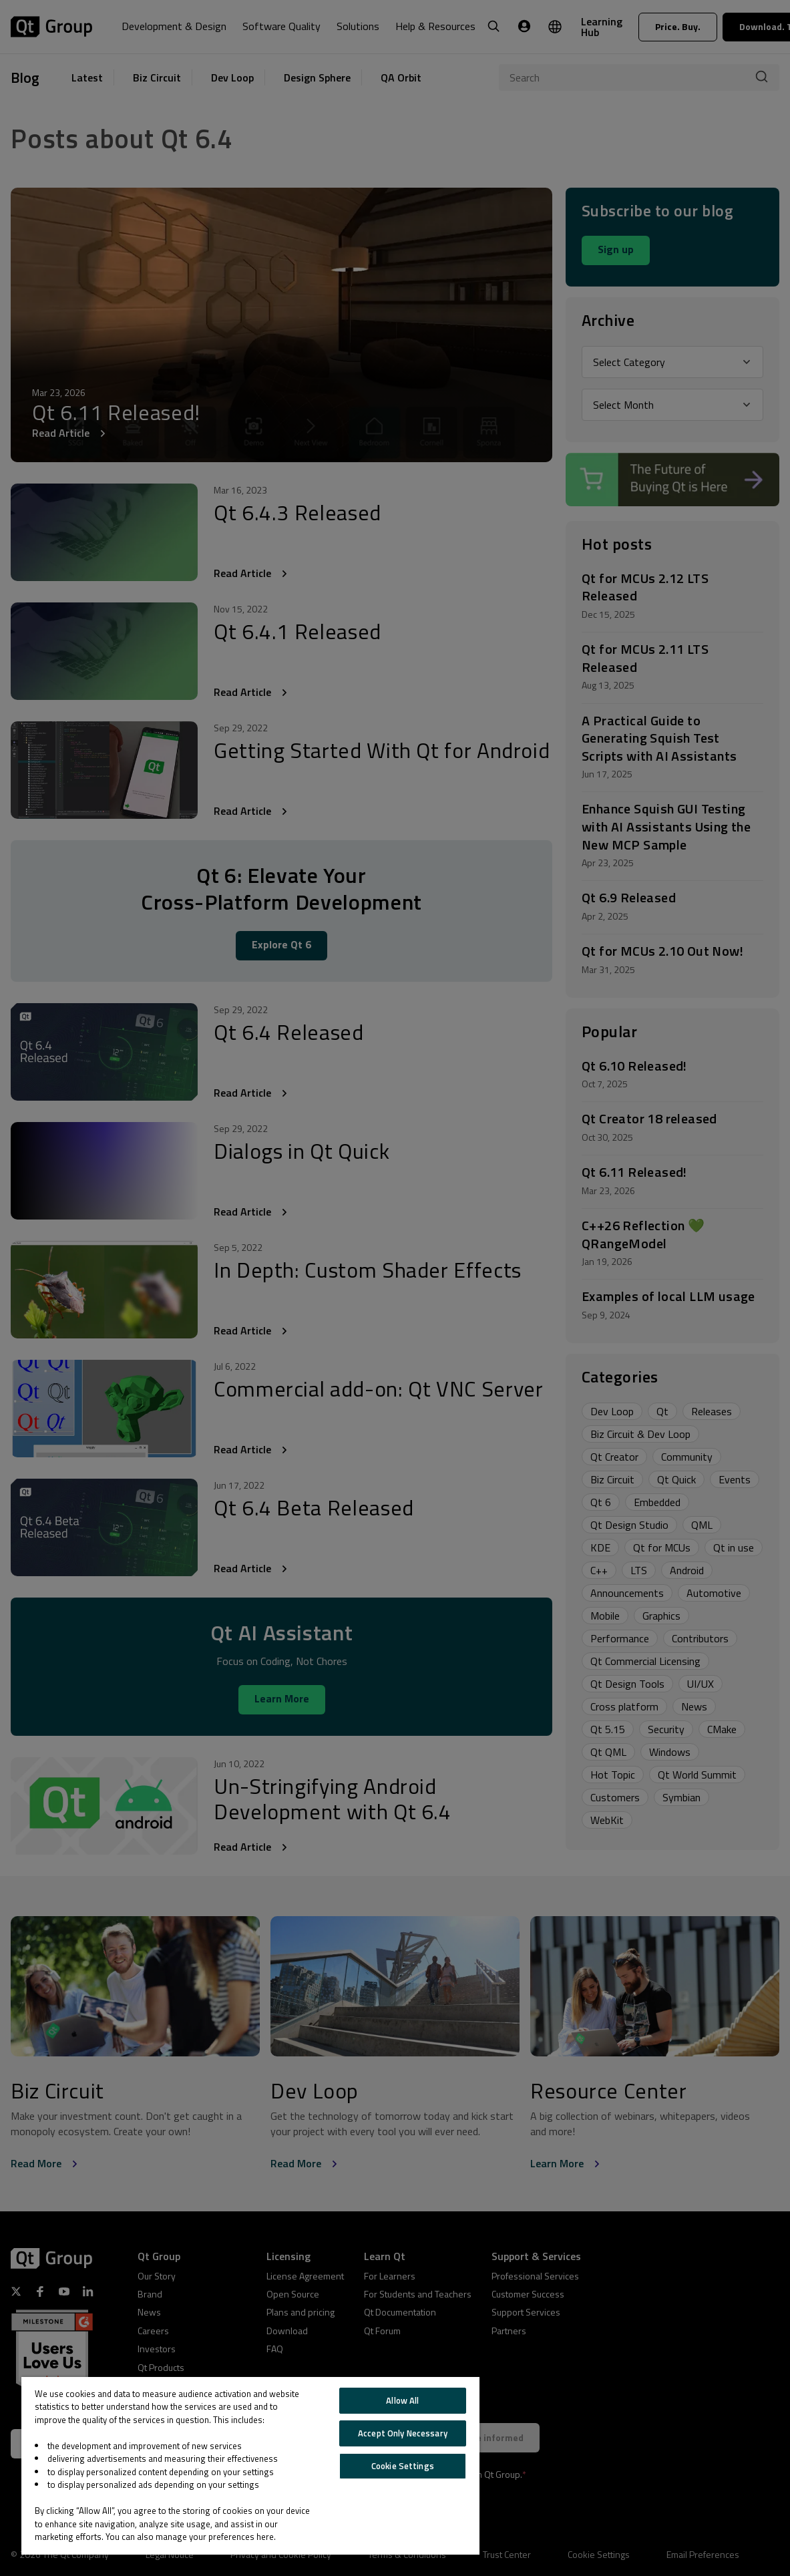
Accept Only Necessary (402, 2433)
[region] (250, 2466)
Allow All (402, 2400)
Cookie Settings (402, 2465)
